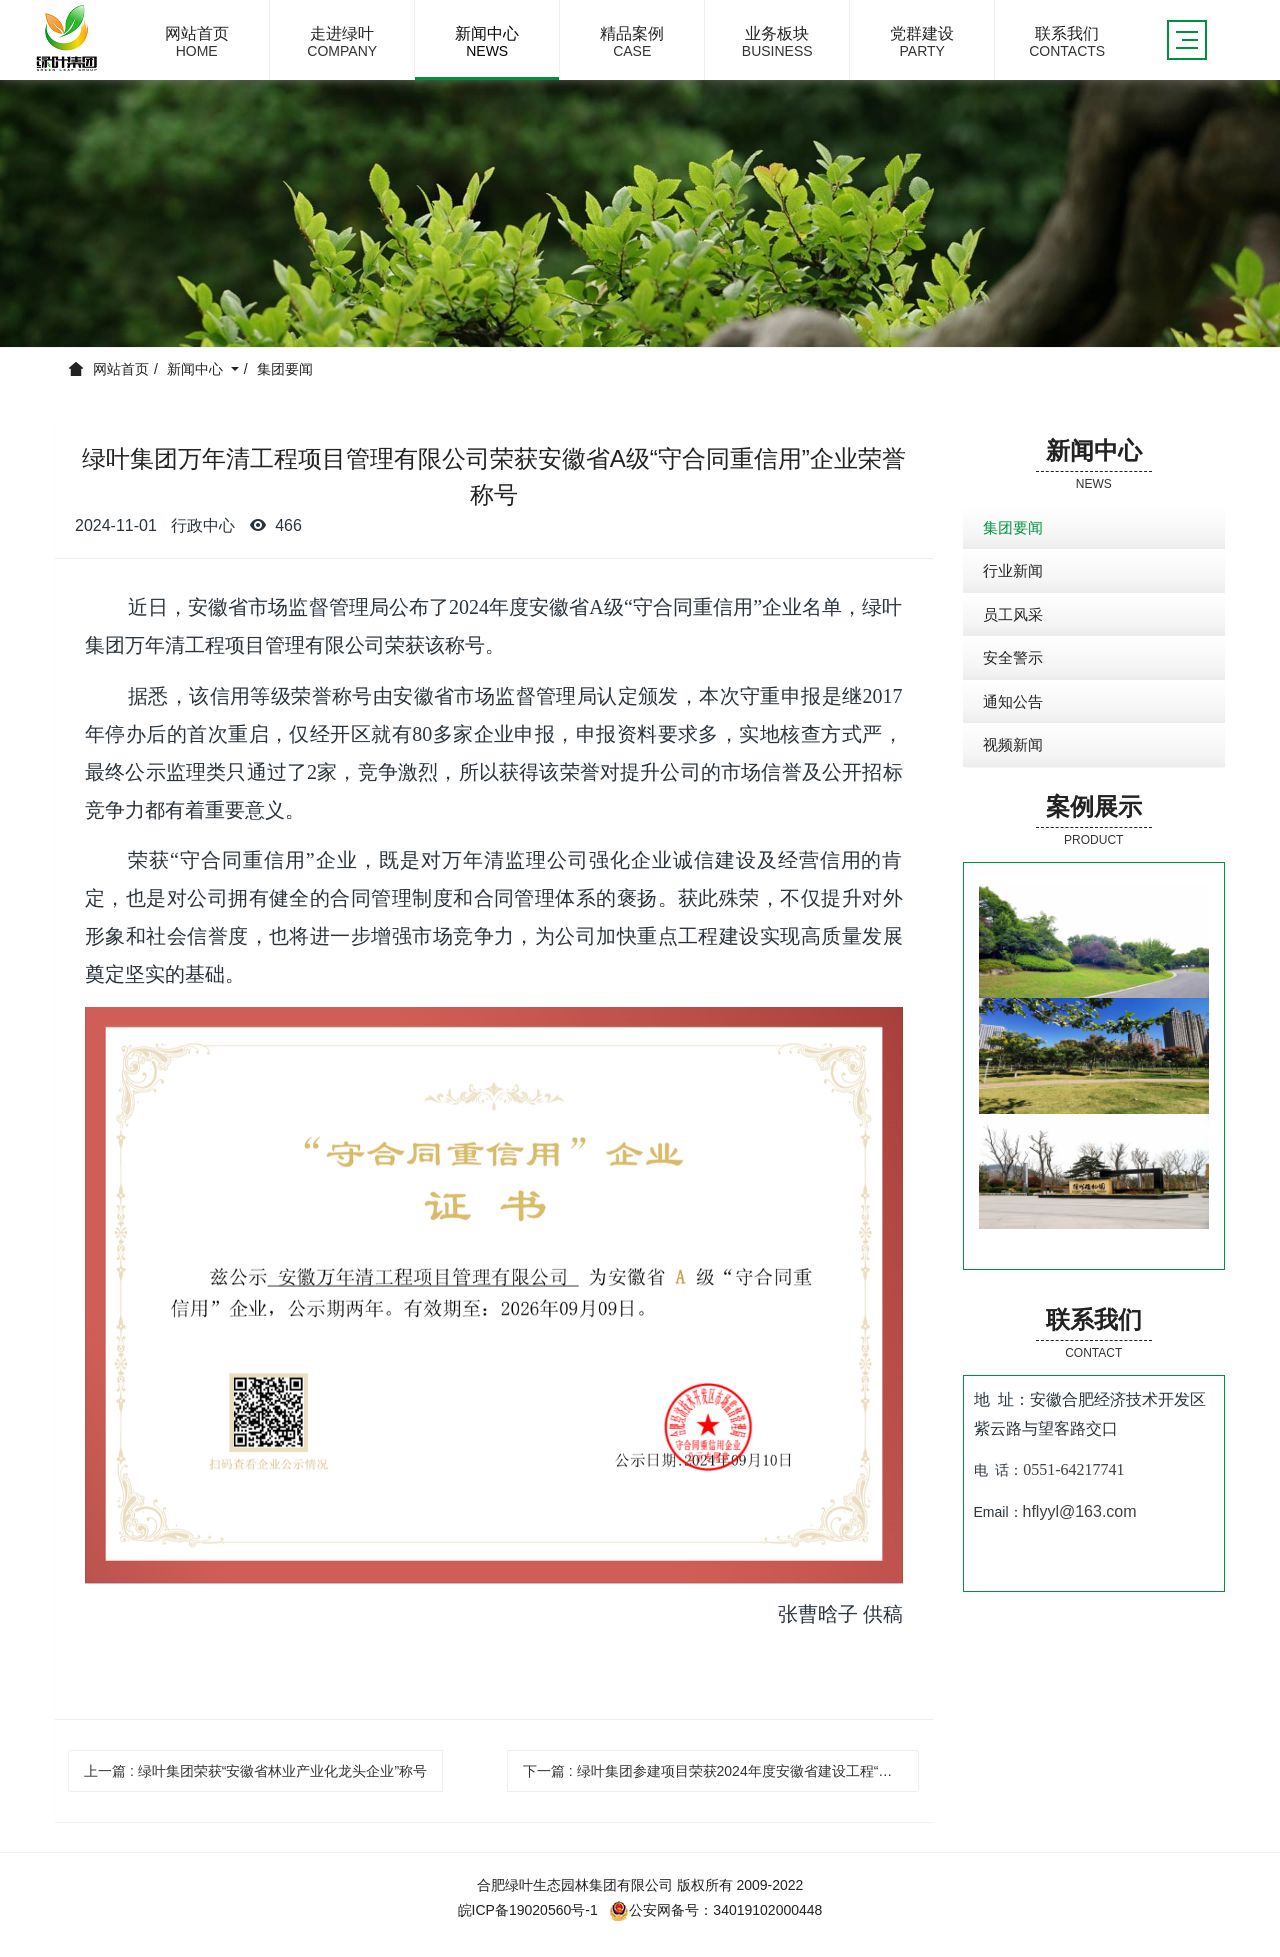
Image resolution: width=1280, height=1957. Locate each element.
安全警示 (1013, 657)
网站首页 (121, 369)
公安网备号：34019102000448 (715, 1910)
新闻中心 (197, 369)
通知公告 (1013, 701)
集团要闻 (285, 369)
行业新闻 (1013, 570)
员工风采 (1013, 614)
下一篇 (721, 1771)
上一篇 (255, 1771)
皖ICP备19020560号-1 (528, 1910)
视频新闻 (1013, 744)
